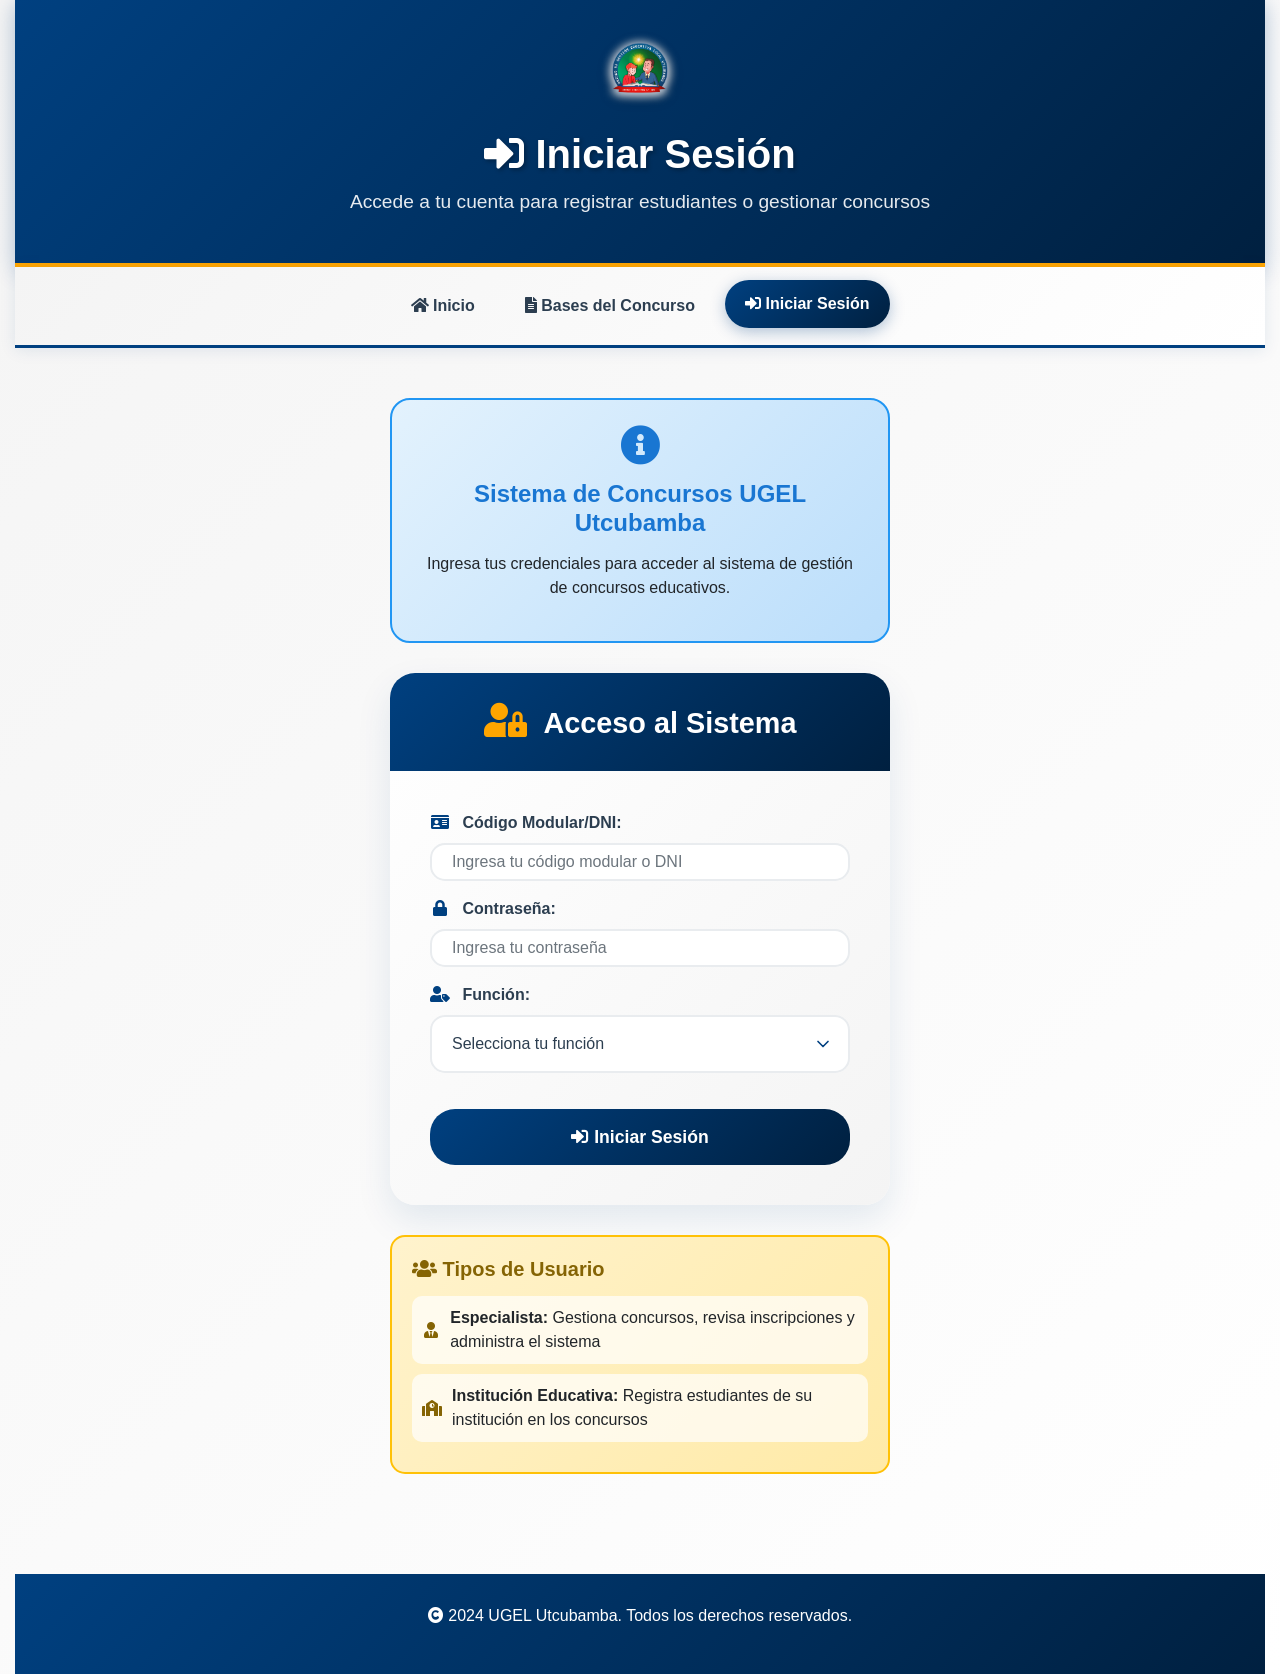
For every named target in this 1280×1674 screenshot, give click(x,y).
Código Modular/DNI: (526, 822)
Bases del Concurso (610, 305)
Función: (480, 994)
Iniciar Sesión (807, 303)
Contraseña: (493, 908)
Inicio (443, 305)
